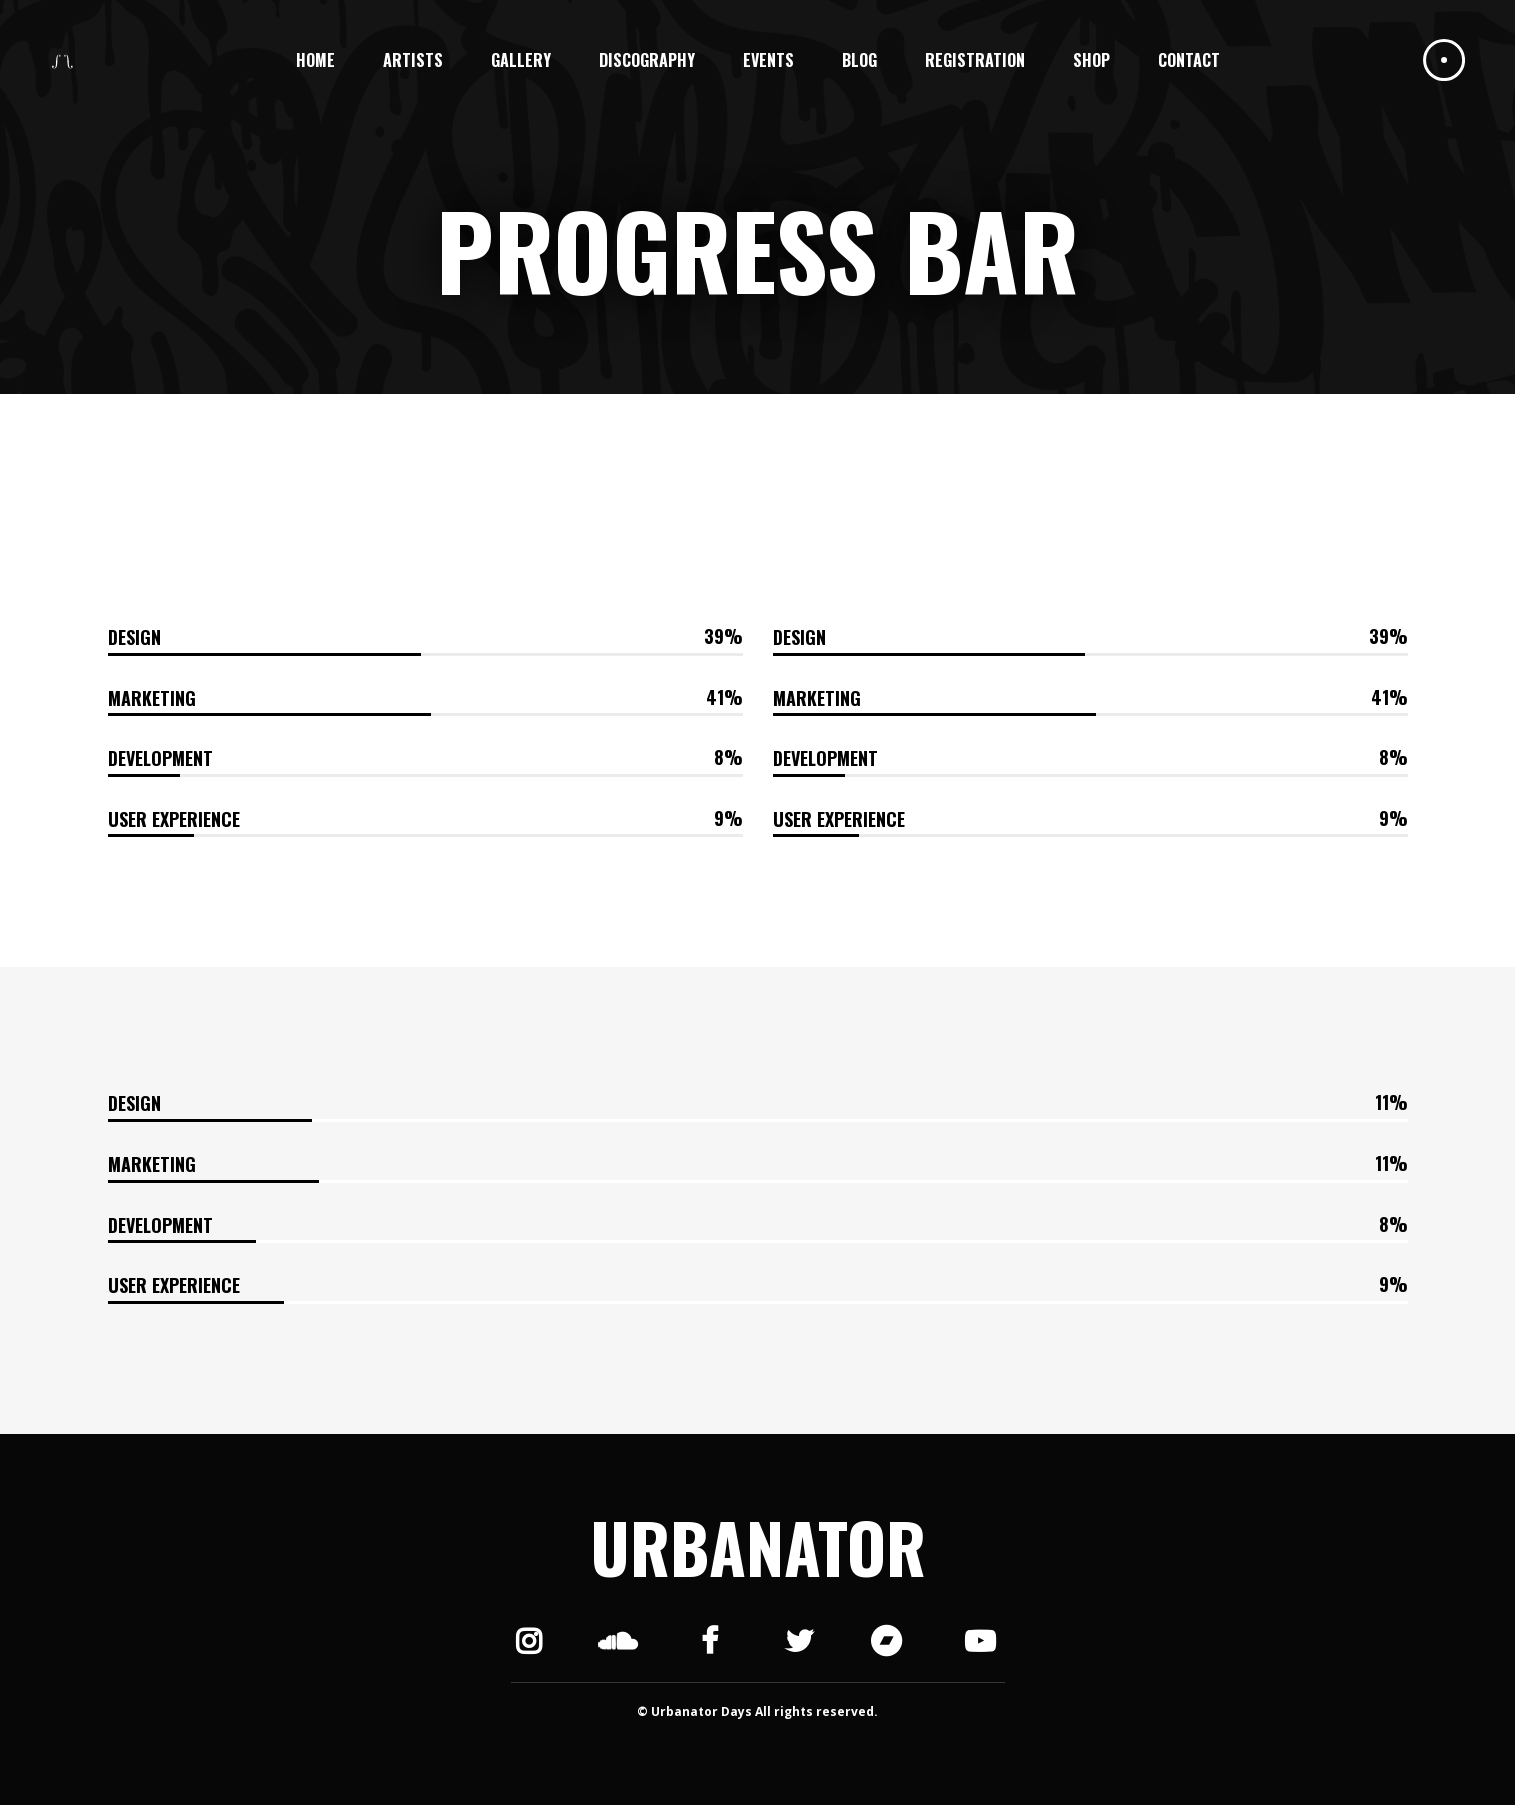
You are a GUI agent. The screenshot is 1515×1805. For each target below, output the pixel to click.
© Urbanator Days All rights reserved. (757, 1711)
